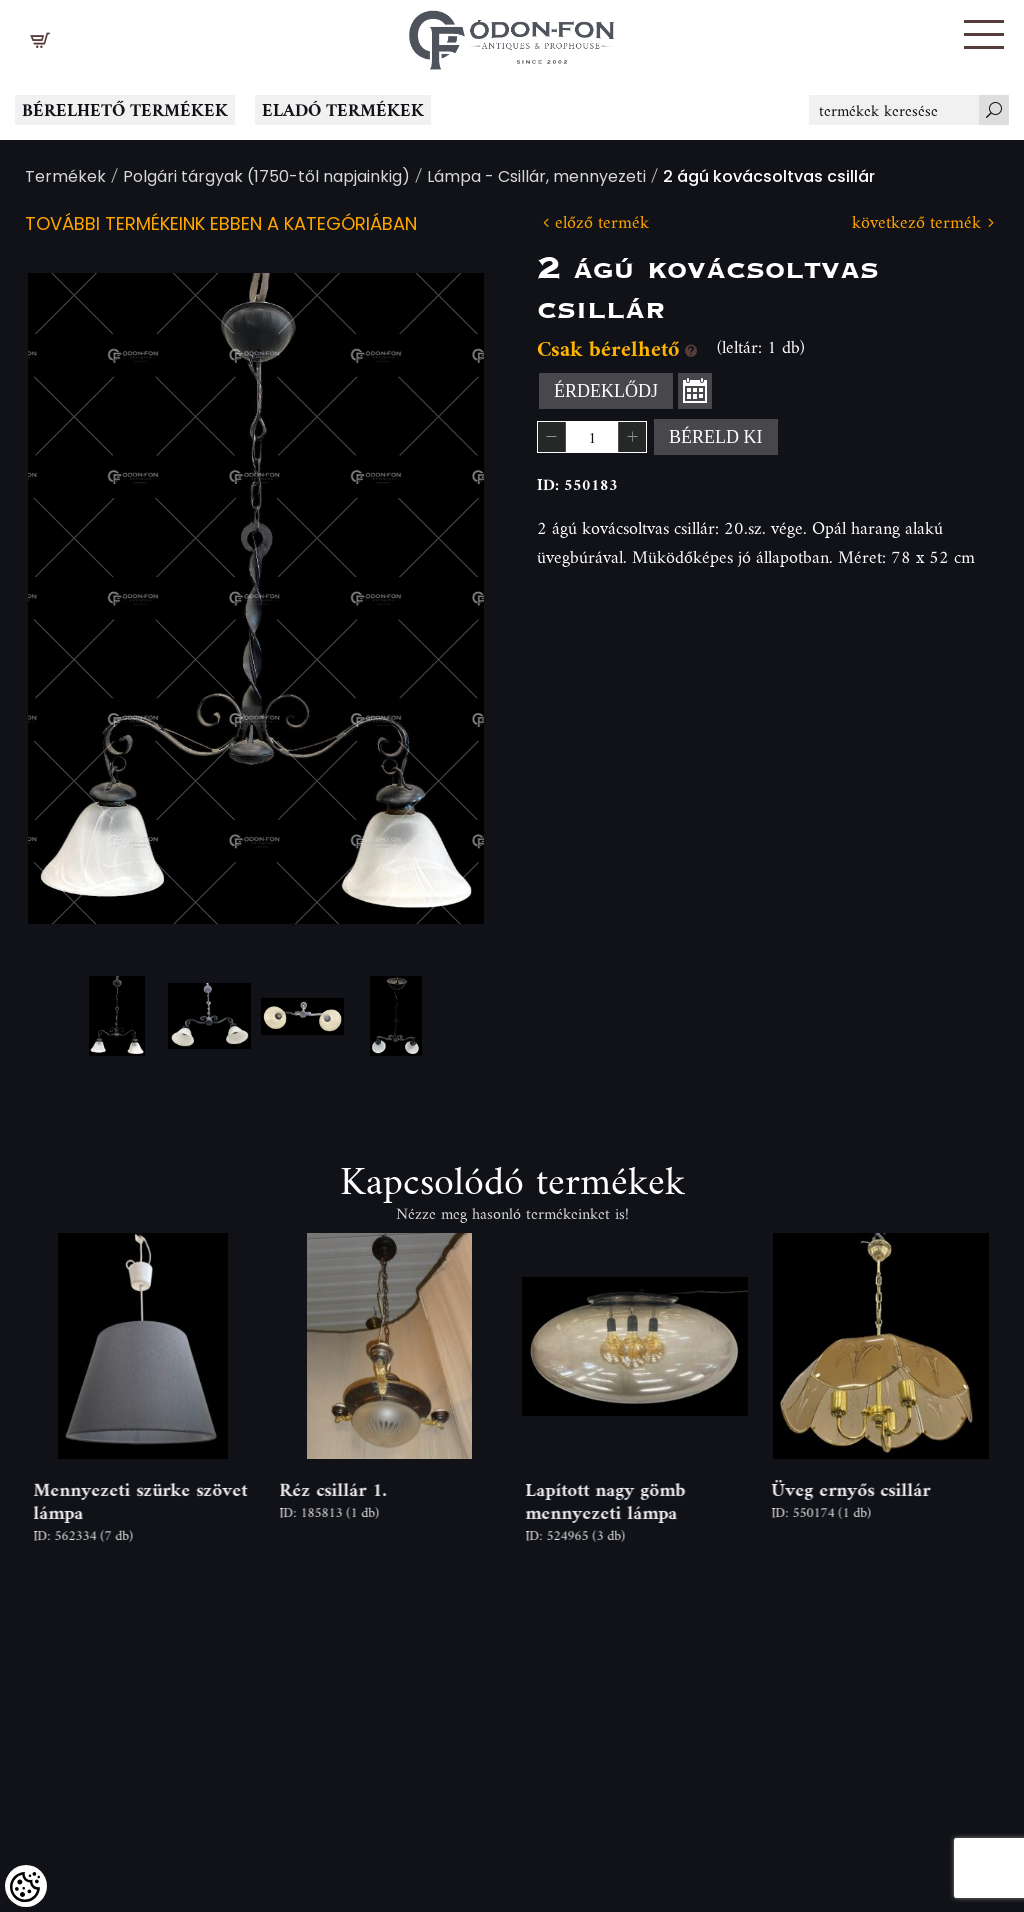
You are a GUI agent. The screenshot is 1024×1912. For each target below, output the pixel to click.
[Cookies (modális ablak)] (26, 1886)
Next (437, 598)
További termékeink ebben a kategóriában (221, 225)
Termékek (65, 178)
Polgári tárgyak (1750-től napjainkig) (266, 178)
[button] (984, 34)
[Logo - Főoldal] (512, 35)
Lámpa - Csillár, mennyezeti (536, 178)
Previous (75, 598)
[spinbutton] (592, 437)
